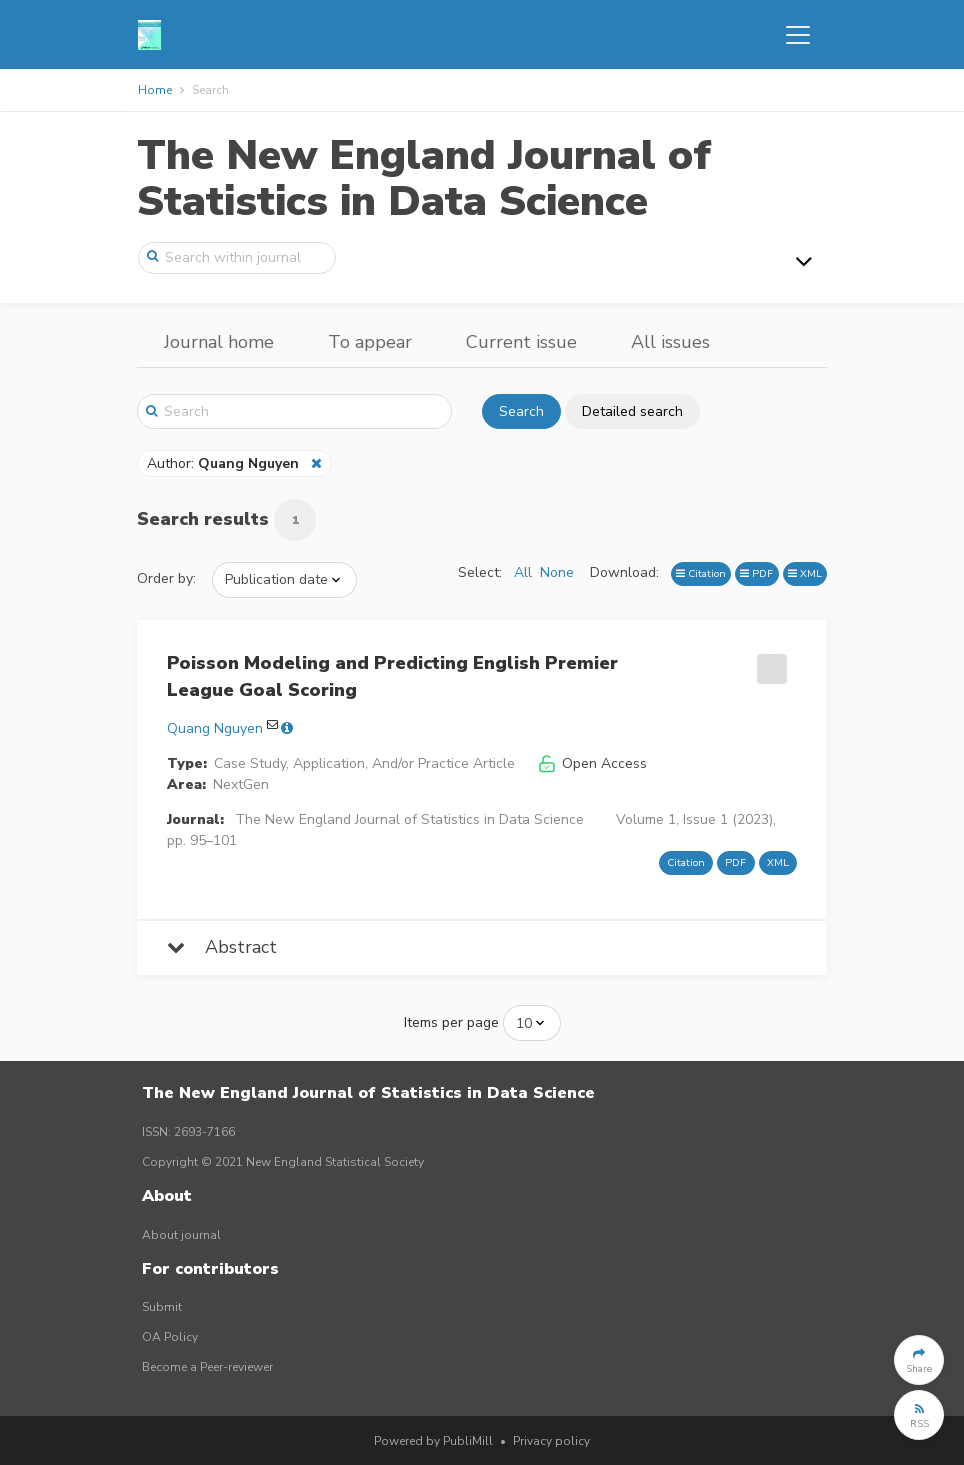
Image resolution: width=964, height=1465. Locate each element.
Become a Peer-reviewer (207, 1367)
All (523, 572)
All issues (670, 342)
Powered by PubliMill (433, 1441)
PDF (756, 573)
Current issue (521, 342)
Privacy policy (551, 1441)
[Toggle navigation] (798, 35)
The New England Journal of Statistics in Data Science (424, 178)
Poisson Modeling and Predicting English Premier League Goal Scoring (392, 676)
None (557, 572)
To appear (370, 342)
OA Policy (170, 1337)
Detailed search (632, 411)
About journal (181, 1235)
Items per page (451, 1022)
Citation (701, 573)
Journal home (219, 342)
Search (521, 411)
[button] (919, 1360)
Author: (225, 463)
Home (155, 90)
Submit (162, 1307)
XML (805, 573)
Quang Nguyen (215, 728)
